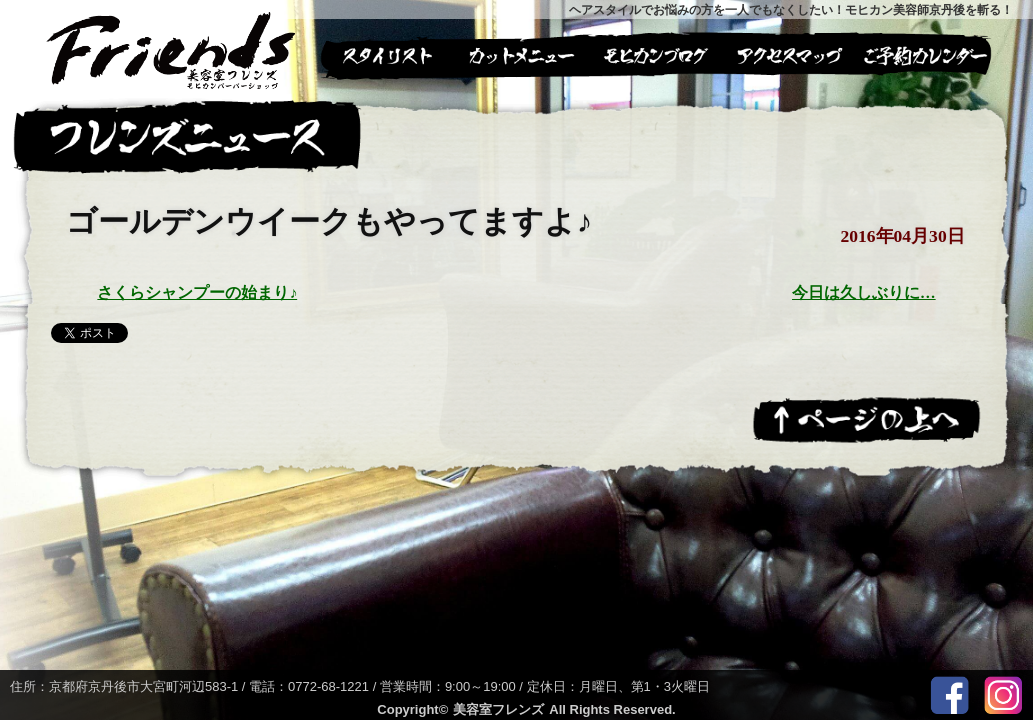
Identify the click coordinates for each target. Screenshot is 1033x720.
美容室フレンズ (498, 709)
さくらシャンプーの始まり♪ (197, 292)
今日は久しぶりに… (864, 292)
